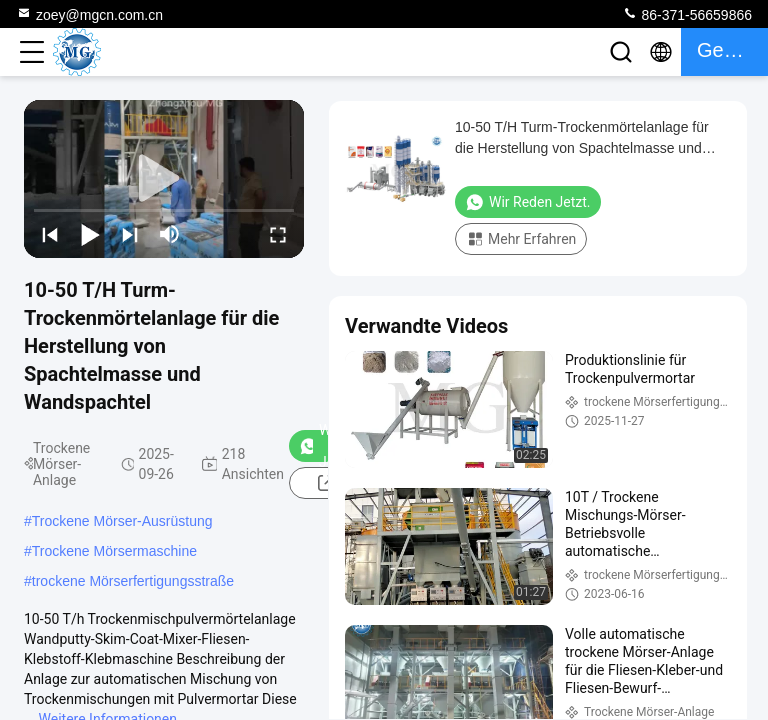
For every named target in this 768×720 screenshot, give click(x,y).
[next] (130, 234)
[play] (164, 179)
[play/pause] (90, 234)
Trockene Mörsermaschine (114, 551)
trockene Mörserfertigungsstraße (133, 581)
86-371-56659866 (687, 14)
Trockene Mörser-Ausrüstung (122, 521)
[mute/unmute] (170, 234)
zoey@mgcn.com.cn (89, 14)
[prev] (50, 234)
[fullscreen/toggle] (278, 234)
